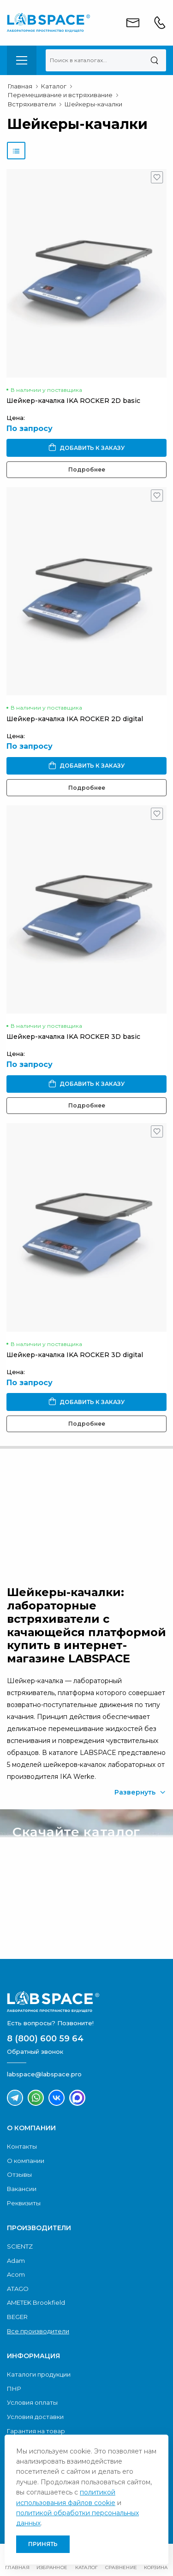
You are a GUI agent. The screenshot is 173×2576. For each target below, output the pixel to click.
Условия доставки (35, 2416)
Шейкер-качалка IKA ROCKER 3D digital (74, 1355)
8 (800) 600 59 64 (45, 2038)
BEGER (17, 2316)
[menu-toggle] (21, 60)
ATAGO (18, 2288)
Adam (16, 2260)
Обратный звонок (61, 1533)
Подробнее (86, 469)
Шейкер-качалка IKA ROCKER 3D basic (73, 1036)
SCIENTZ (20, 2246)
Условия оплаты (32, 2402)
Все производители (38, 2331)
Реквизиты (24, 2203)
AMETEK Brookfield (36, 2302)
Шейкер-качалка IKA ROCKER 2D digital (74, 719)
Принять (43, 2544)
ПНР (14, 2388)
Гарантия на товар (36, 2431)
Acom (16, 2274)
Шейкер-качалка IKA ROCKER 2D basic (73, 400)
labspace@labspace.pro (44, 2074)
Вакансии (21, 2188)
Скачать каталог (59, 1929)
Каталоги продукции (39, 2374)
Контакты (22, 2146)
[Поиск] (154, 60)
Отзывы (19, 2174)
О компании (25, 2160)
